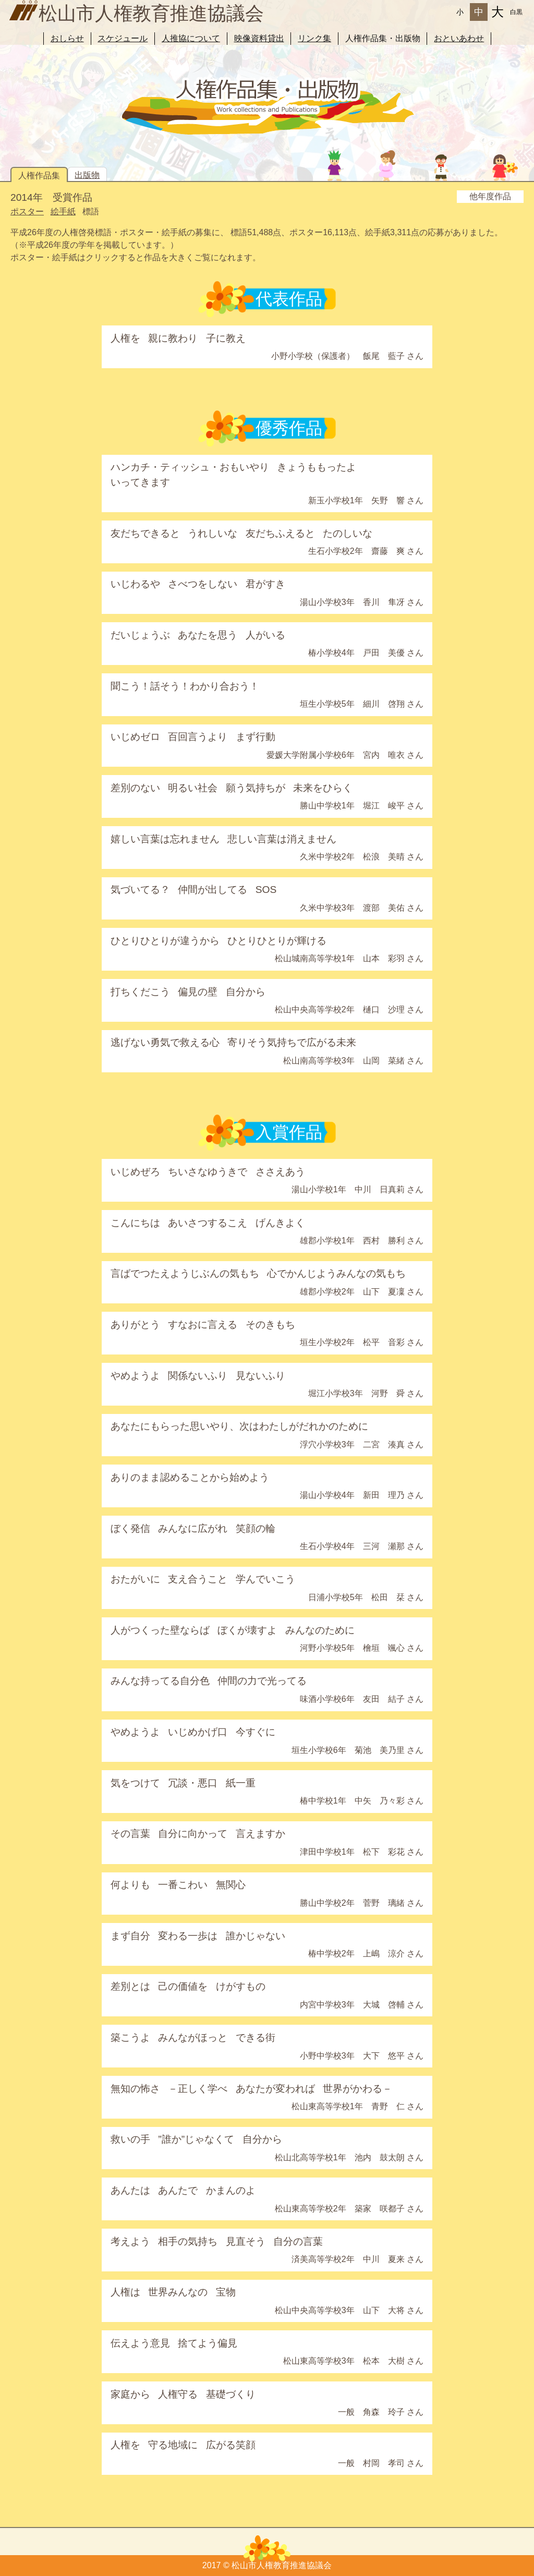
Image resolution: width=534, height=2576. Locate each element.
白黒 (516, 12)
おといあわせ (459, 38)
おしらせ (67, 38)
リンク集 (314, 38)
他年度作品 (490, 196)
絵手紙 (63, 211)
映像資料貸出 (259, 38)
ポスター (27, 211)
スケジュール (123, 38)
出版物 (87, 175)
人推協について (191, 38)
